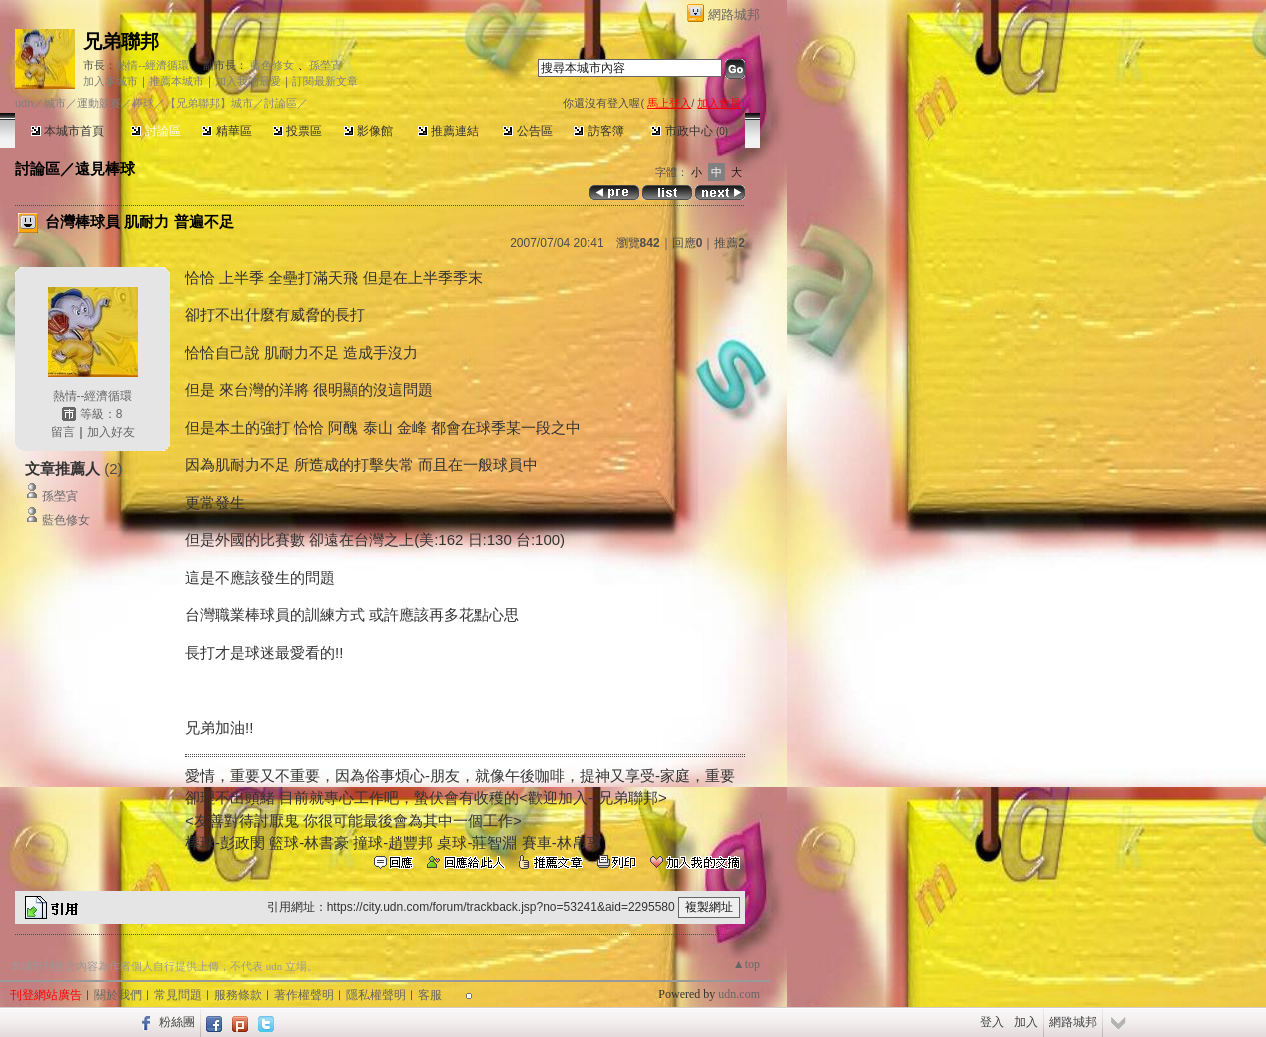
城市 (55, 103)
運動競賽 (99, 103)
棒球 (143, 103)
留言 (63, 432)
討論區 (155, 131)
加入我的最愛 (248, 81)
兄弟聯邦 (121, 41)
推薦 (729, 243)
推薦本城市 (176, 81)
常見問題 (178, 995)
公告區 (527, 131)
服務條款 (238, 995)
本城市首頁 (67, 131)
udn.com (739, 994)
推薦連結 (448, 131)
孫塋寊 (325, 65)
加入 (1026, 1022)
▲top (746, 964)
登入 (992, 1022)
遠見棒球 (105, 168)
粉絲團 (177, 1022)
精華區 (226, 131)
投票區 (297, 131)
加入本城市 (110, 81)
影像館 (368, 131)
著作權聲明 (304, 995)
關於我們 (118, 995)
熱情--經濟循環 (152, 65)
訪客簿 (598, 131)
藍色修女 (272, 65)
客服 (430, 995)
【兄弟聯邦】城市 (209, 103)
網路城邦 (734, 14)
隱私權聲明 (376, 995)
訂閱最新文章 (325, 81)
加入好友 (111, 432)
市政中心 (689, 131)
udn (24, 103)
